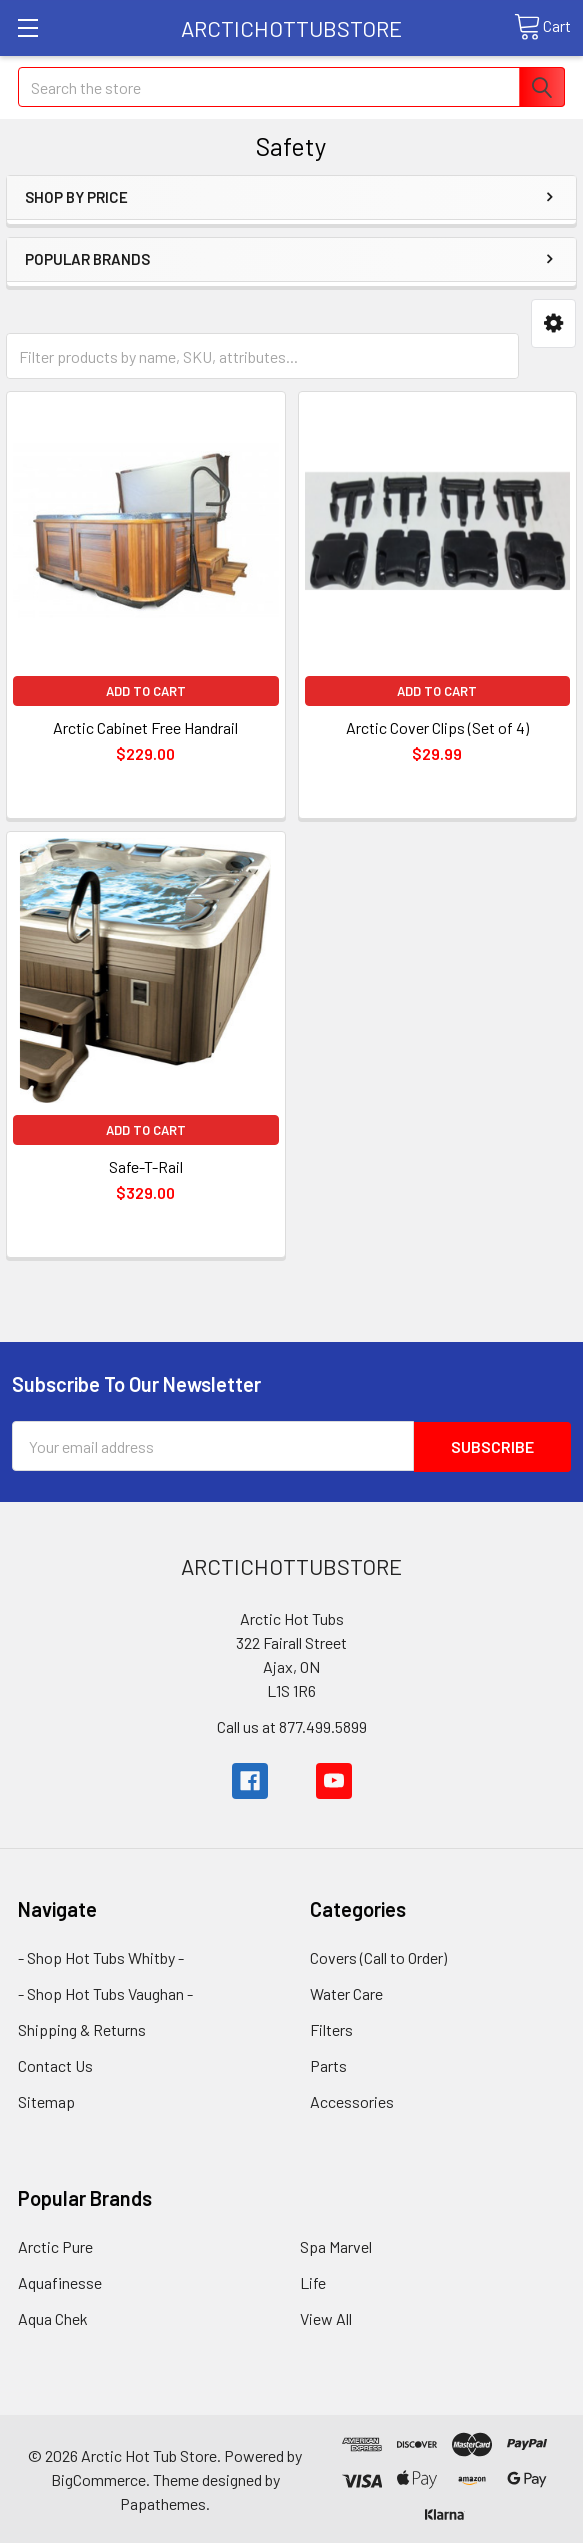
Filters (331, 2028)
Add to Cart (146, 691)
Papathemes (163, 2502)
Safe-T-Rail (146, 1166)
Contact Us (55, 2064)
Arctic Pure (55, 2245)
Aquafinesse (60, 2281)
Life (313, 2281)
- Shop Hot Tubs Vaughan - (105, 1992)
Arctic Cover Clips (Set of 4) (437, 727)
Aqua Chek (53, 2317)
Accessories (352, 2100)
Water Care (346, 1992)
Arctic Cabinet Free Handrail (145, 727)
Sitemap (46, 2100)
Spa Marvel (336, 2245)
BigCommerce (98, 2478)
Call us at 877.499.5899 (292, 1725)
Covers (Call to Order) (378, 1956)
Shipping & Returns (82, 2028)
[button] (553, 323)
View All (326, 2317)
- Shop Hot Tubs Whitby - (101, 1956)
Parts (328, 2064)
